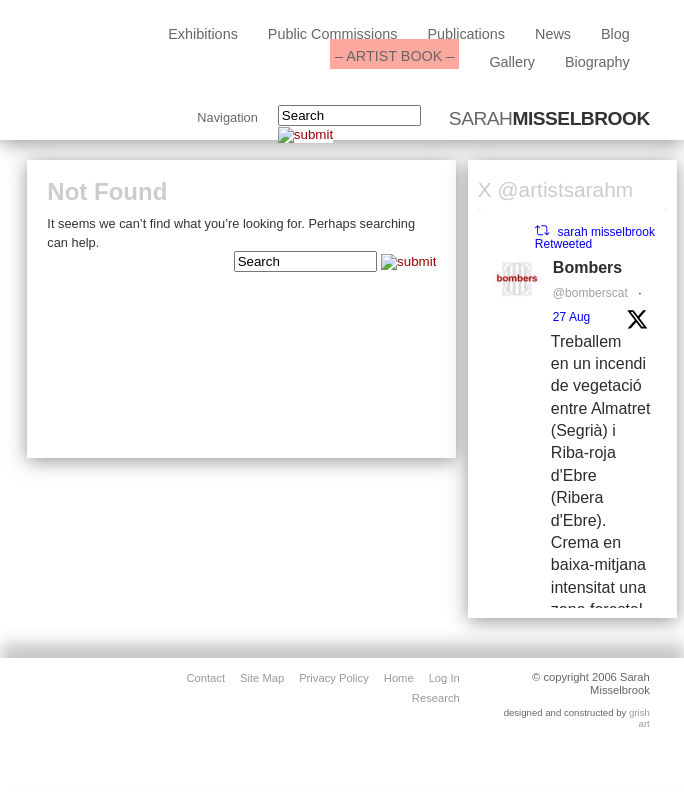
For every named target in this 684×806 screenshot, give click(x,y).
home (399, 677)
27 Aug (571, 317)
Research (436, 697)
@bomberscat (590, 293)
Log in (444, 677)
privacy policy (334, 677)
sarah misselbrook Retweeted (595, 238)
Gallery (512, 62)
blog (615, 34)
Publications (466, 34)
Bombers (587, 267)
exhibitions (203, 34)
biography (597, 62)
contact (205, 677)
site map (262, 677)
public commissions (333, 34)
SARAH (549, 118)
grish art (639, 718)
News (553, 34)
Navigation (227, 118)
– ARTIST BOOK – (394, 56)
